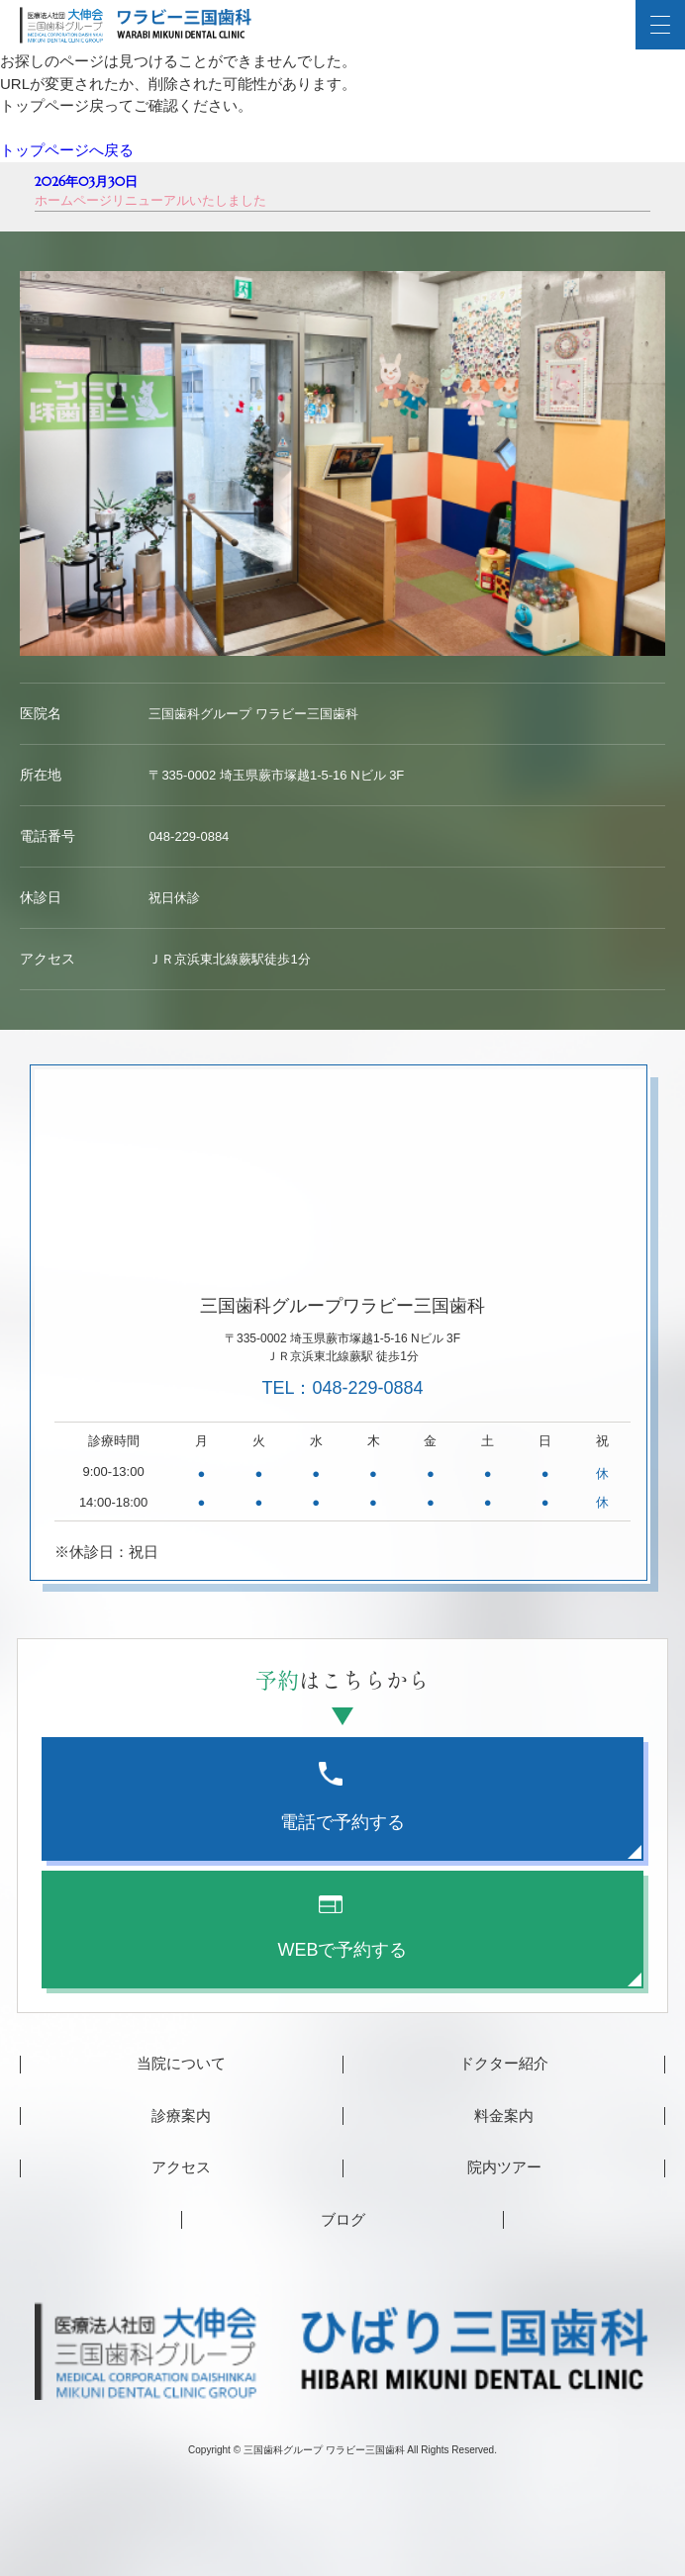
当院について (181, 2063)
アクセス (181, 2167)
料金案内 (504, 2115)
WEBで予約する (342, 1927)
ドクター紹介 (503, 2063)
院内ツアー (504, 2167)
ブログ (343, 2219)
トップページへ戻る (67, 149)
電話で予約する (342, 1797)
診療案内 (181, 2115)
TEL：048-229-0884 (342, 1388)
